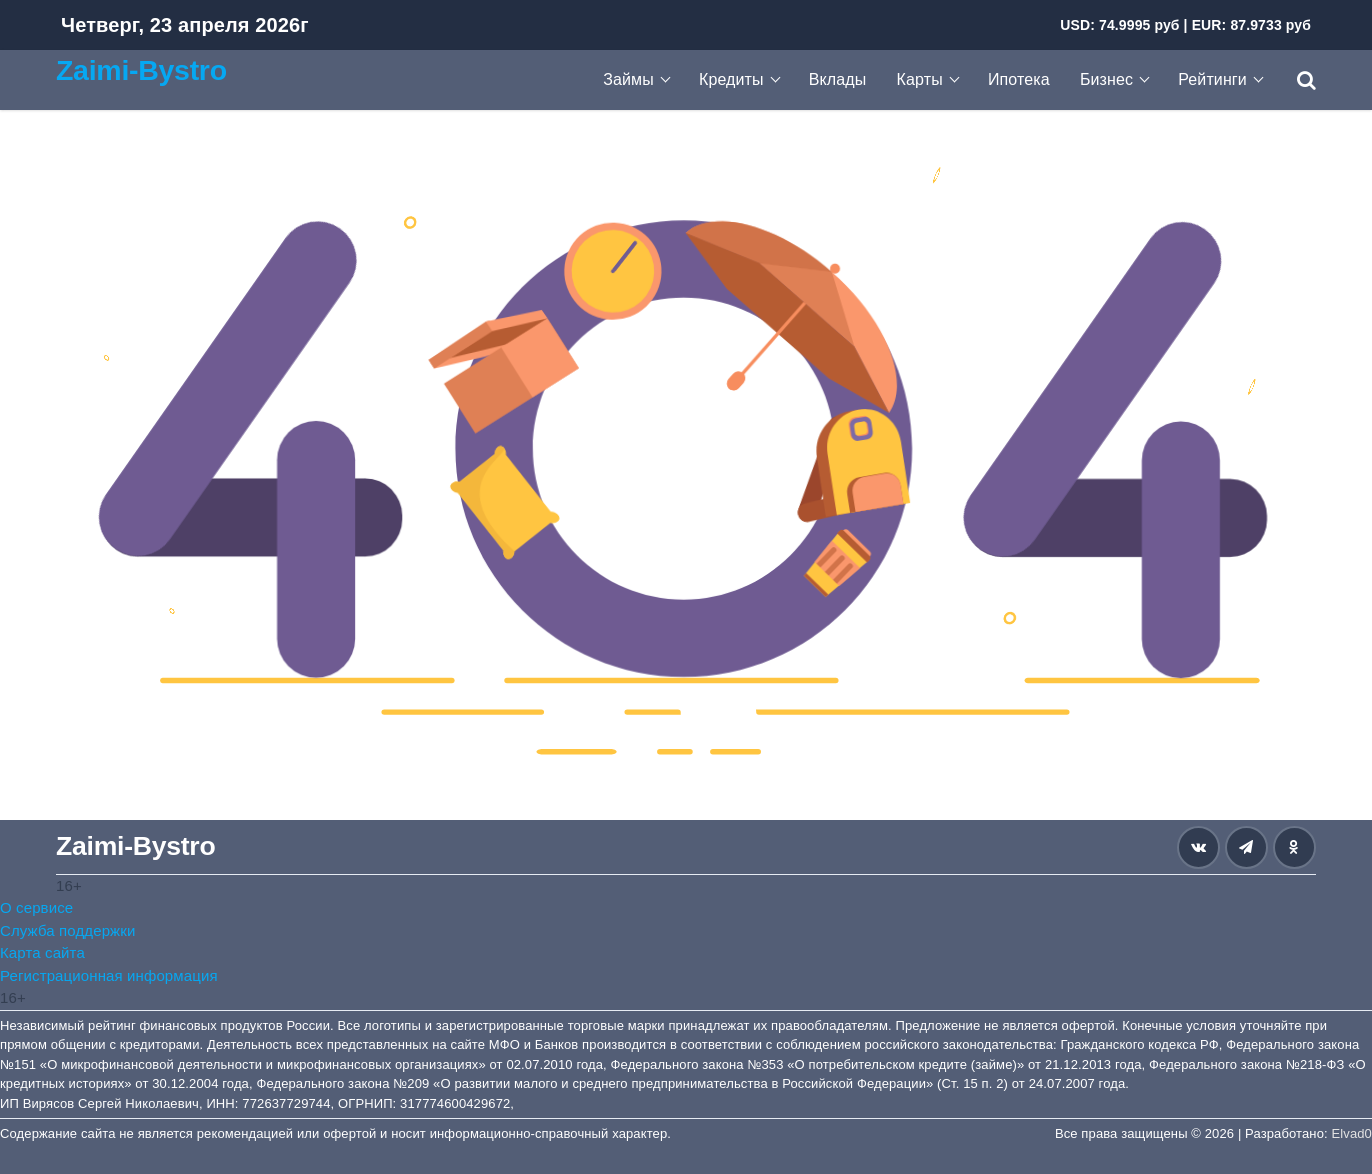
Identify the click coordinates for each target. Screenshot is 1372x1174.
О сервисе (36, 907)
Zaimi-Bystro (141, 70)
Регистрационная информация (109, 975)
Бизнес (1106, 79)
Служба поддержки (67, 930)
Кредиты (731, 79)
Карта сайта (42, 952)
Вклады (838, 79)
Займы (628, 79)
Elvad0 (1352, 1133)
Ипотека (1019, 79)
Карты (920, 79)
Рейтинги (1212, 79)
